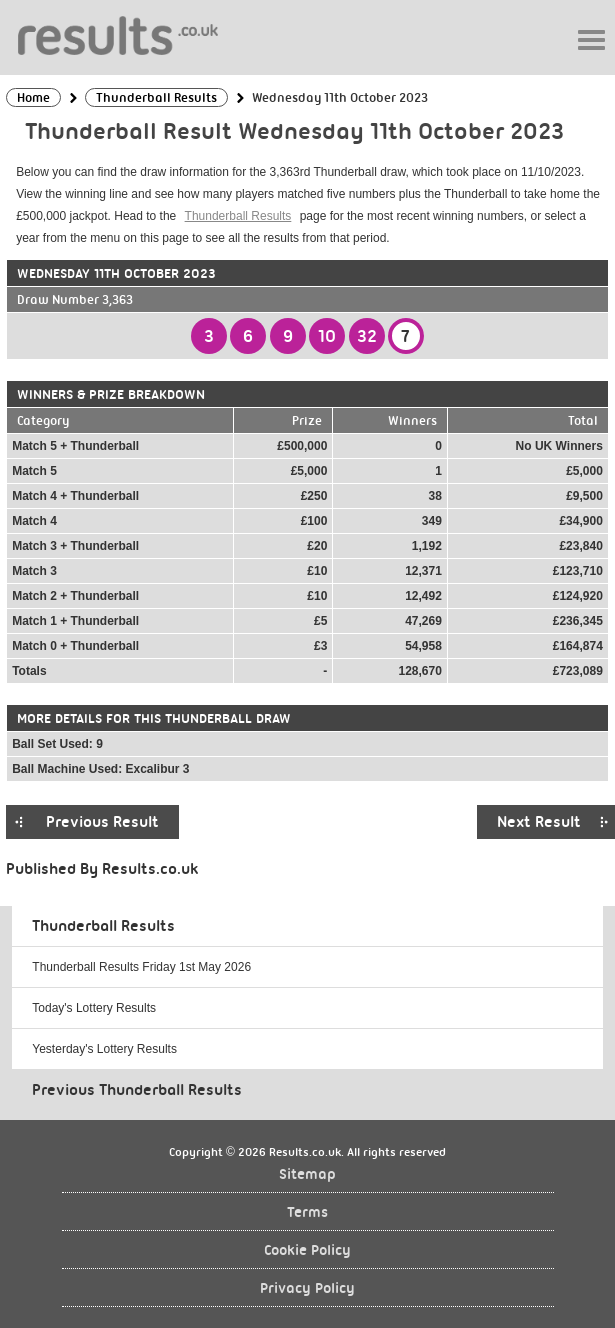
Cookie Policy (307, 1250)
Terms (307, 1212)
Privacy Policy (307, 1288)
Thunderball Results (238, 216)
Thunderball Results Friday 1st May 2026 (141, 967)
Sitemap (307, 1174)
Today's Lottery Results (94, 1008)
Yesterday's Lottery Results (104, 1049)
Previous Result (102, 822)
